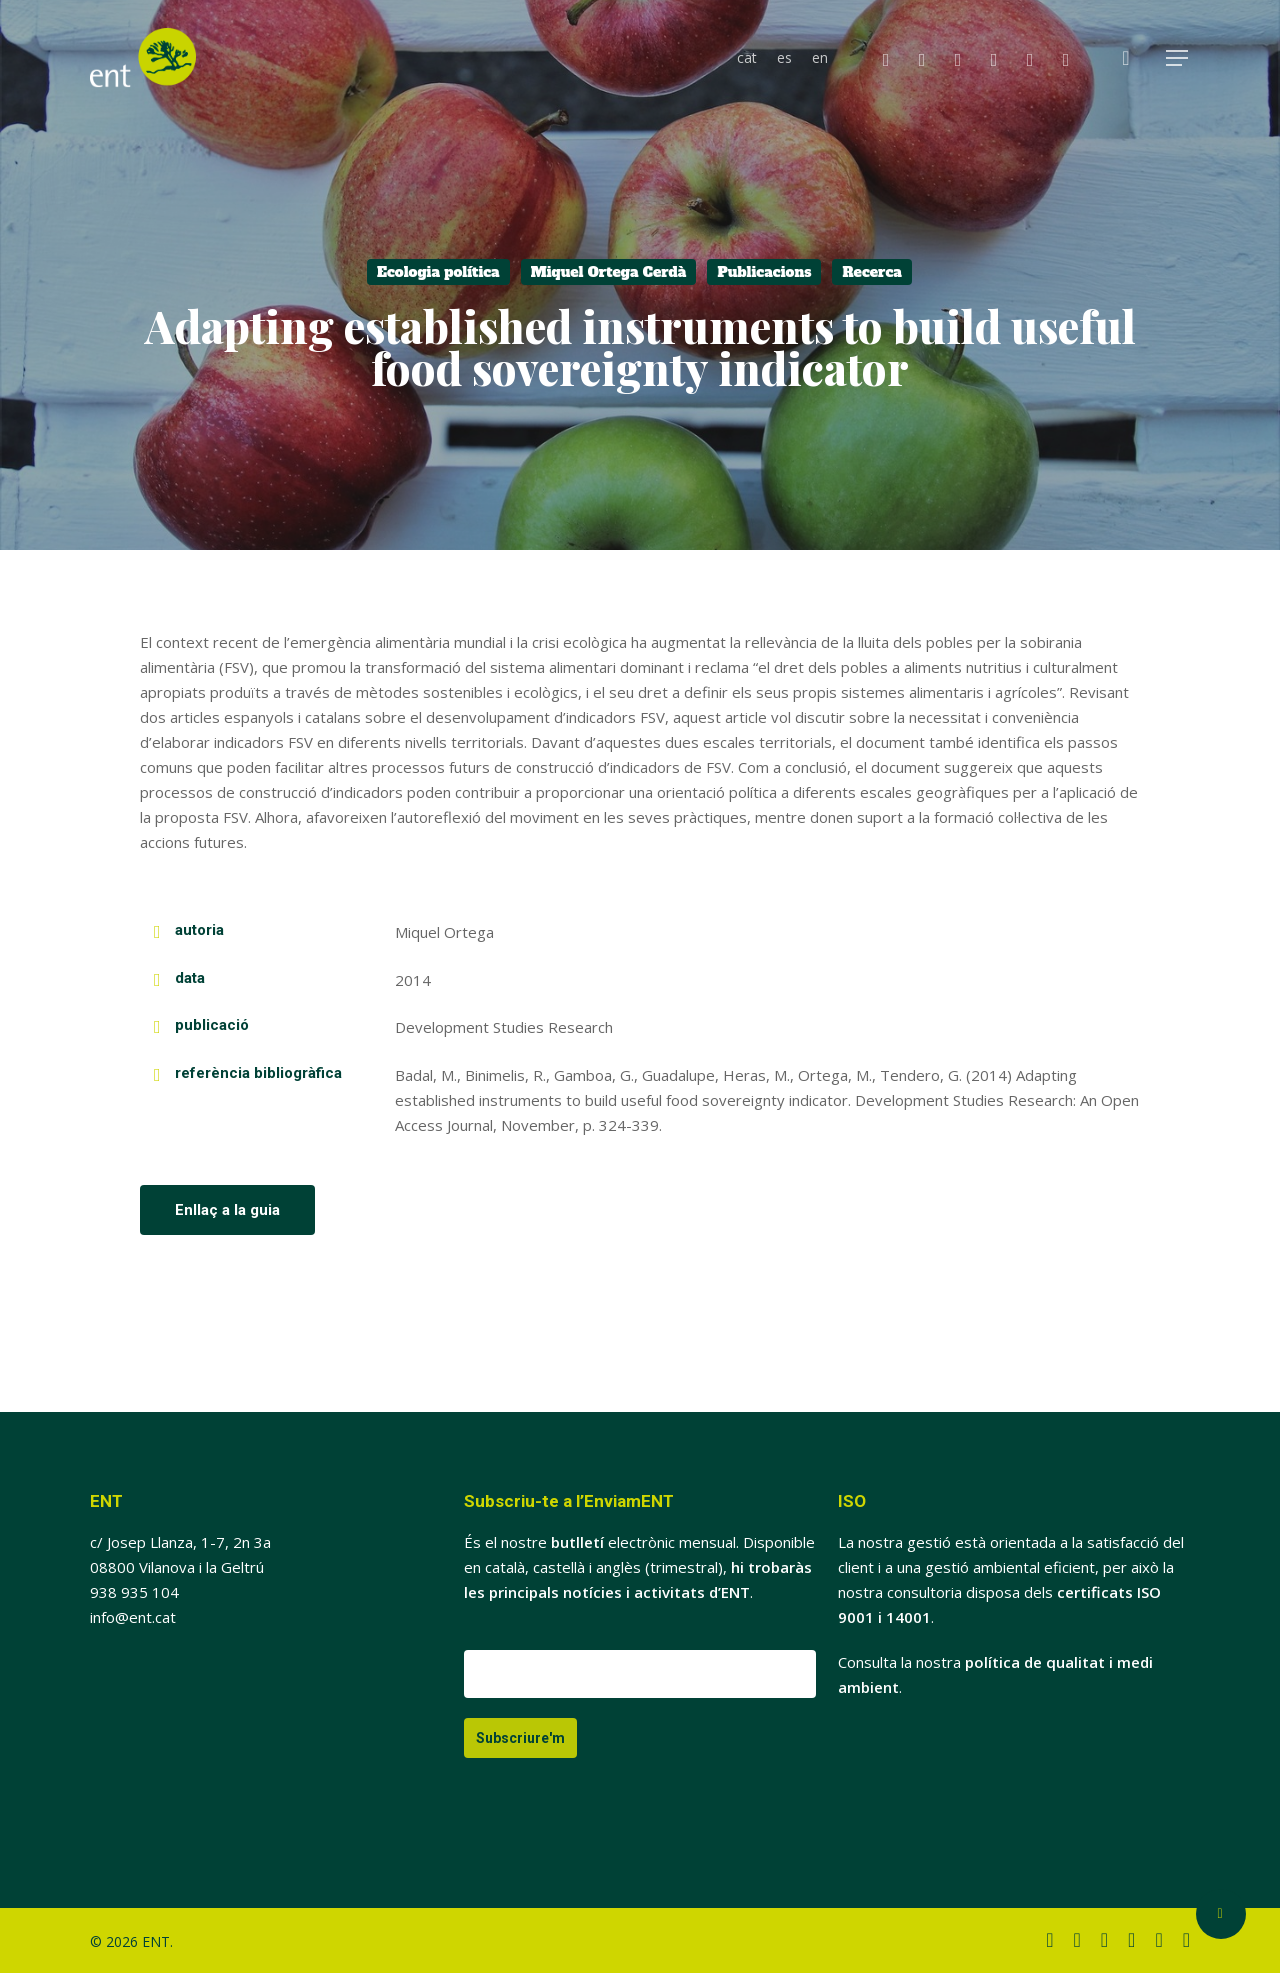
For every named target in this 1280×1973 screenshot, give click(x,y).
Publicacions (764, 272)
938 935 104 (134, 1592)
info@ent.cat (133, 1617)
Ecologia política (438, 272)
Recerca (872, 272)
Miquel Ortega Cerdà (609, 272)
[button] (1178, 58)
